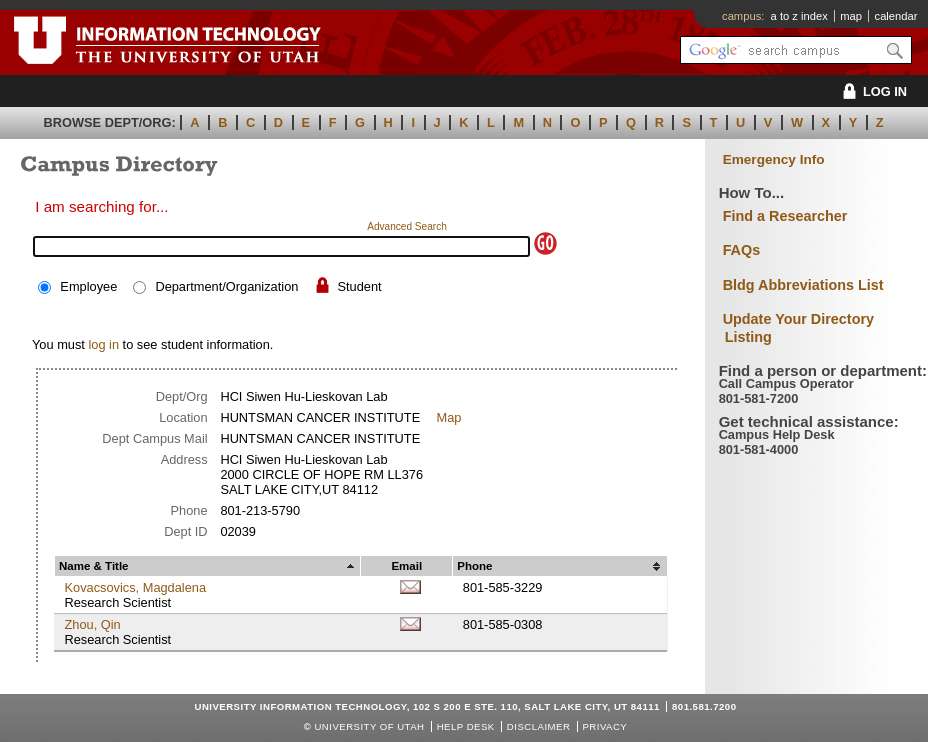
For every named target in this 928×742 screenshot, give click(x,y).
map (851, 16)
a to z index (799, 16)
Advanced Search (407, 226)
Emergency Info (774, 159)
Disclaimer (538, 726)
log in (103, 344)
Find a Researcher (785, 216)
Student (360, 286)
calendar (896, 16)
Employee (88, 286)
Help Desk (466, 726)
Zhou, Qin (92, 624)
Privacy (604, 726)
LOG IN (871, 91)
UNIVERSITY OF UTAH (369, 726)
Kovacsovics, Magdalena (135, 587)
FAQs (742, 250)
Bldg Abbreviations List (803, 285)
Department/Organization (226, 286)
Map (449, 417)
